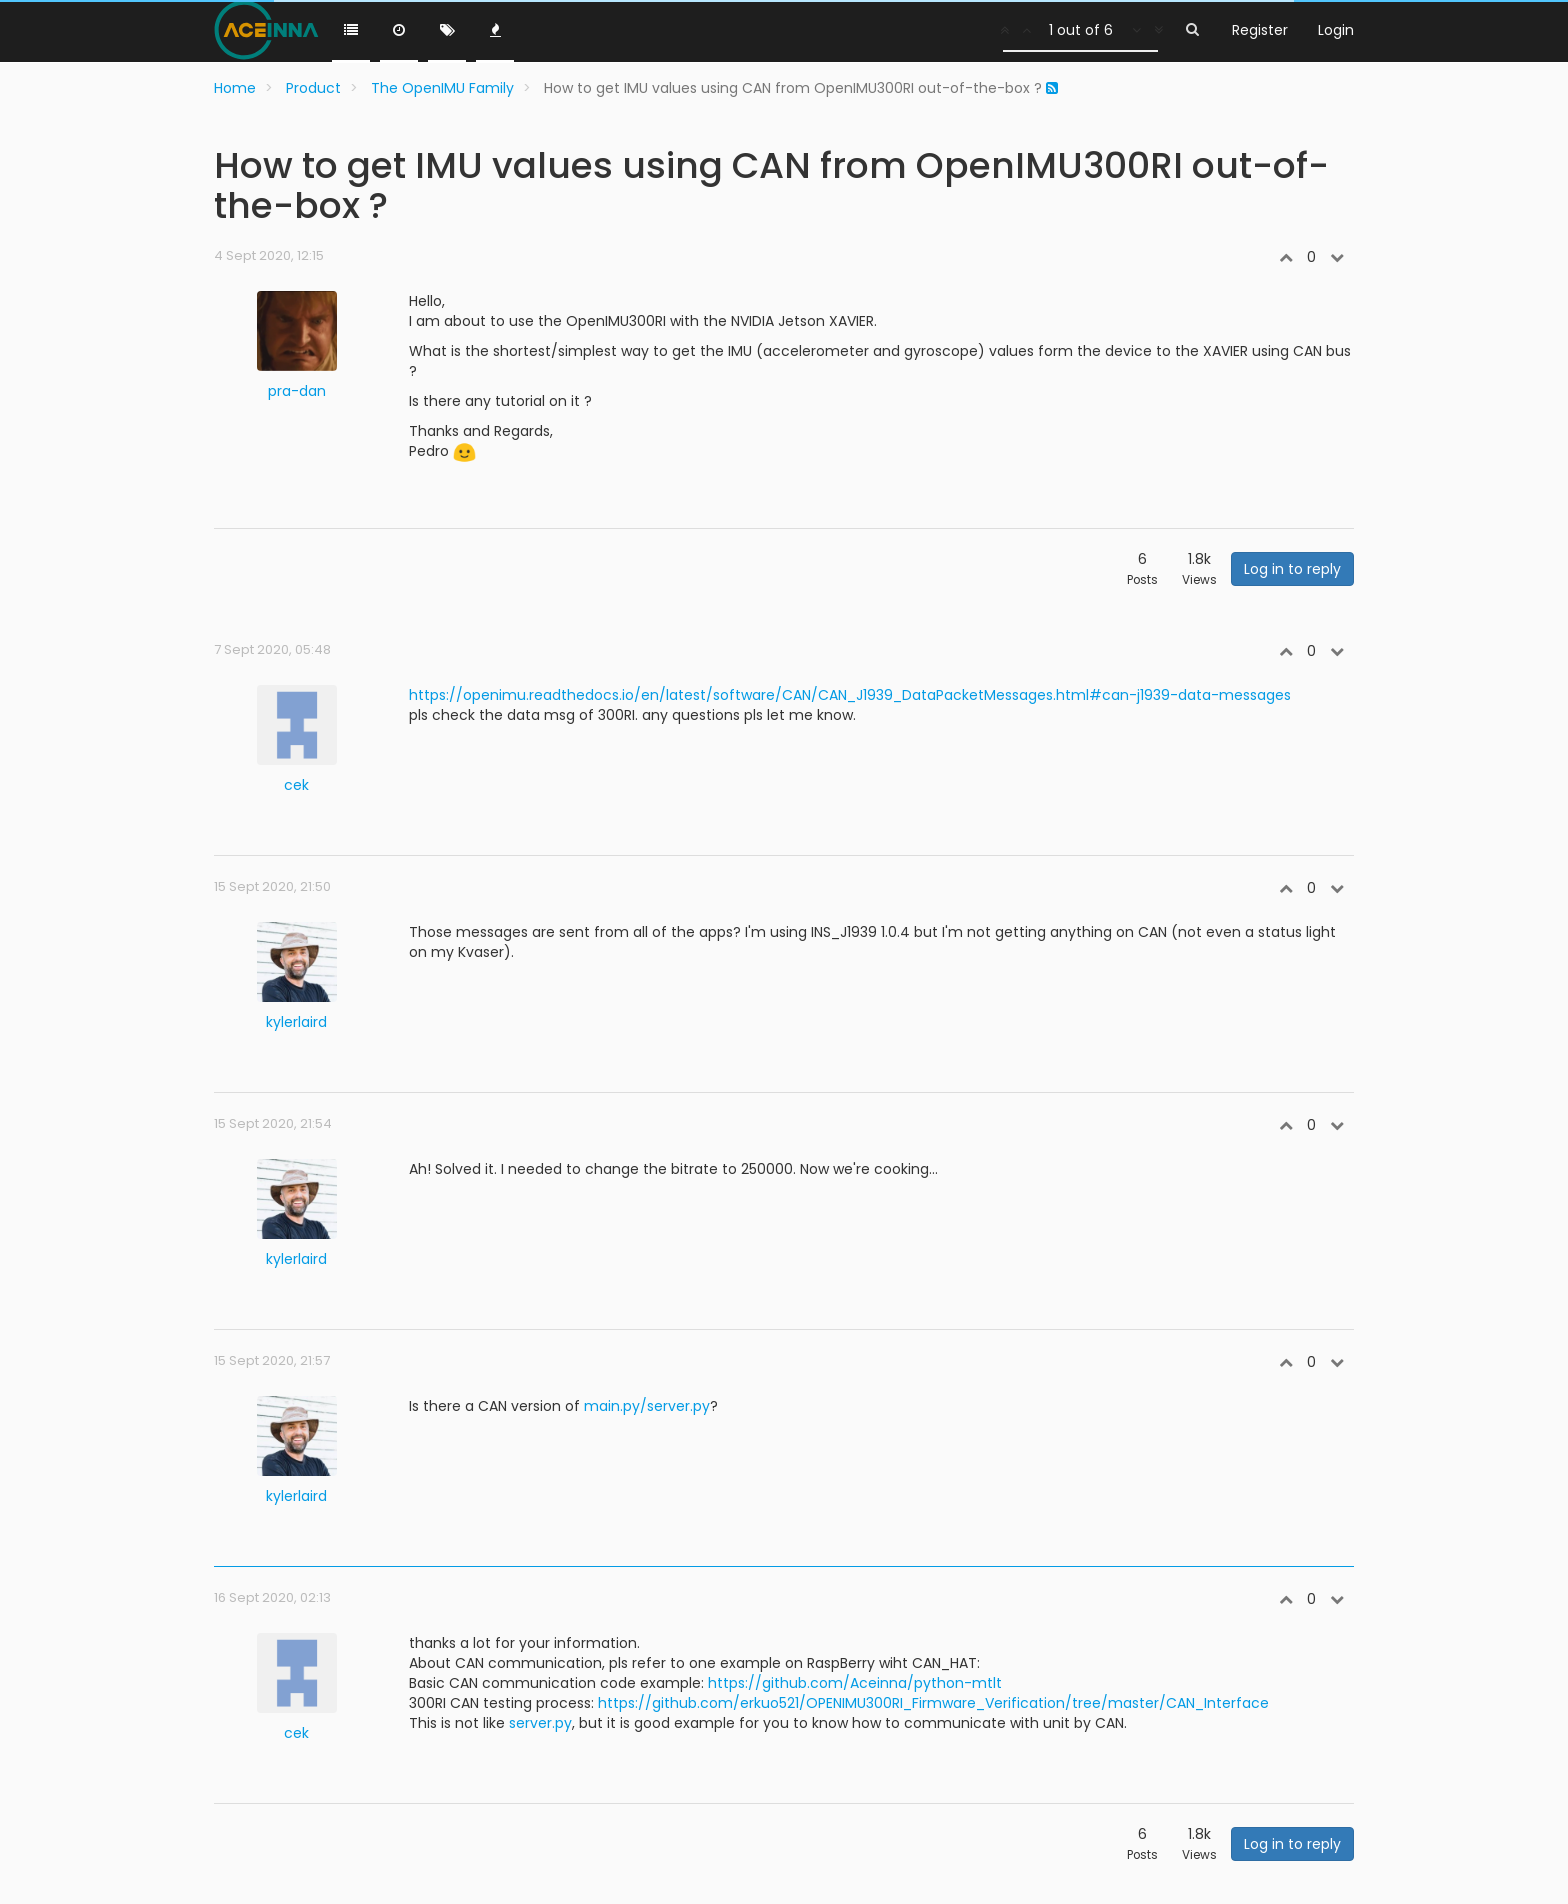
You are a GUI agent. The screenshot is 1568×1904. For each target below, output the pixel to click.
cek (296, 785)
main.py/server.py (647, 1406)
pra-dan (297, 391)
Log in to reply (1292, 569)
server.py (540, 1723)
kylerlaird (296, 1022)
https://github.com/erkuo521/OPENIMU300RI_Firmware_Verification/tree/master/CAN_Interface (933, 1703)
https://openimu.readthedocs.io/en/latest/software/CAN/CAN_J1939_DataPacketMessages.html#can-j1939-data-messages (850, 695)
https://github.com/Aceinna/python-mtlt (855, 1683)
